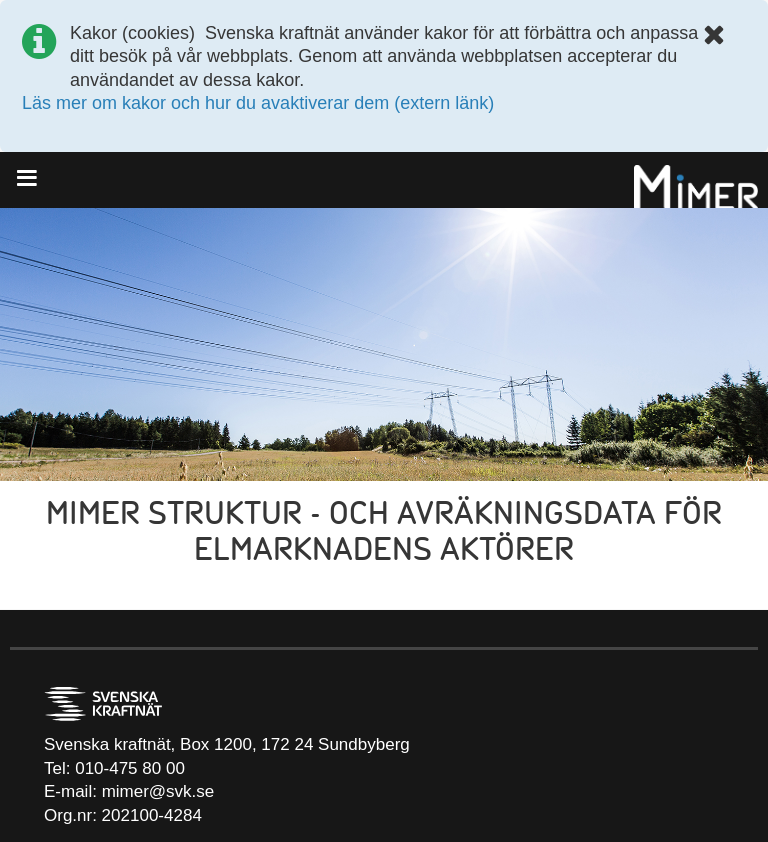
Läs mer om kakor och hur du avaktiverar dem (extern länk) (258, 103)
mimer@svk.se (158, 791)
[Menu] (33, 178)
